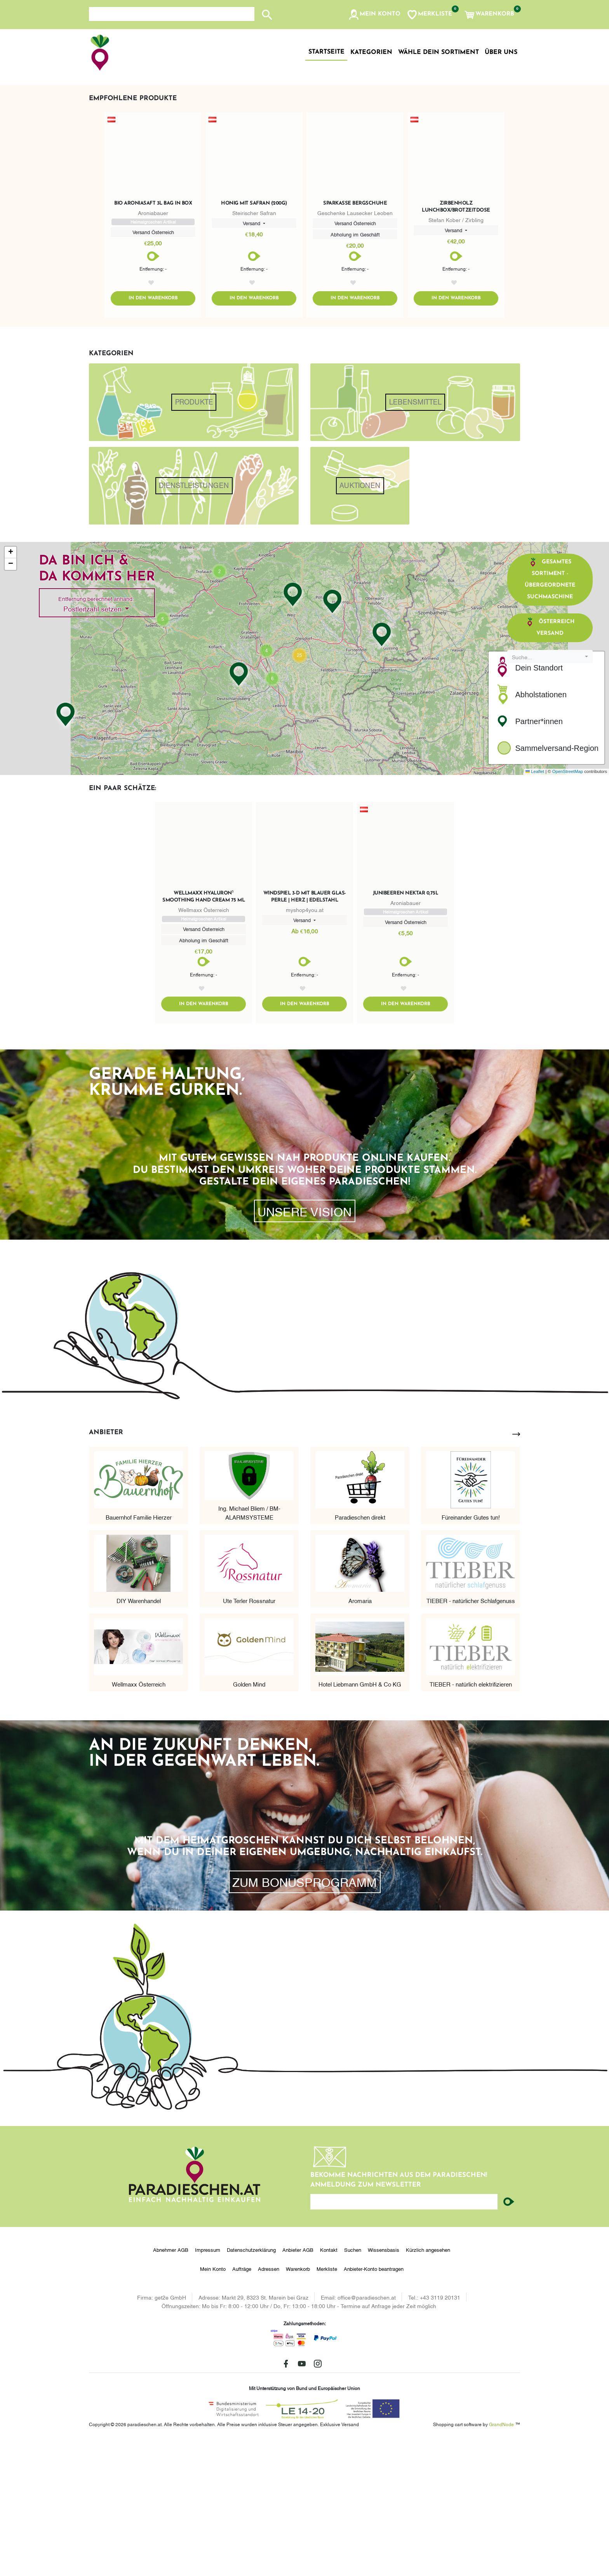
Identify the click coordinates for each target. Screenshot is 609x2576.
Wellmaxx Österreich (138, 1818)
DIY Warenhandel (139, 1735)
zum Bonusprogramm (304, 2017)
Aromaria (360, 1735)
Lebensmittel (415, 537)
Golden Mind (249, 1818)
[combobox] (550, 792)
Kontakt (329, 2384)
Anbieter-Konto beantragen (374, 2404)
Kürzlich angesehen (428, 2384)
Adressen (268, 2404)
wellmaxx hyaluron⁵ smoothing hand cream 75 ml (203, 1032)
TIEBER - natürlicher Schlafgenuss (470, 1735)
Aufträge (241, 2404)
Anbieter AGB (297, 2384)
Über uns (501, 52)
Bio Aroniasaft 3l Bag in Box (153, 338)
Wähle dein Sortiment (438, 52)
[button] (374, 14)
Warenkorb (298, 2404)
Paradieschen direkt (360, 1652)
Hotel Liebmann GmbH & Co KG (359, 1818)
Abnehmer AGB (170, 2384)
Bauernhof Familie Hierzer (139, 1652)
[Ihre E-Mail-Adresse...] (404, 2337)
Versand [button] (252, 358)
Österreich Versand (550, 762)
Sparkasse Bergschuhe (355, 338)
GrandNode (501, 2559)
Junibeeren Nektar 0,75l (405, 1028)
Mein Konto (213, 2404)
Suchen (352, 2384)
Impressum (207, 2384)
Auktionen (359, 621)
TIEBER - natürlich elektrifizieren (471, 1818)
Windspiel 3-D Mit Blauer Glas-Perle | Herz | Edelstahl (304, 1032)
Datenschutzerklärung (251, 2384)
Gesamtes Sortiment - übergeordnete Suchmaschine (550, 714)
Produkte (194, 537)
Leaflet (534, 907)
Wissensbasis (383, 2384)
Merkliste (327, 2404)
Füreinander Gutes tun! (471, 1652)
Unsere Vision (304, 1346)
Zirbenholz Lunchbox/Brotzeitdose (456, 342)
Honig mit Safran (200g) (254, 338)
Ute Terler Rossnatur (249, 1735)
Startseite (326, 52)
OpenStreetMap (567, 907)
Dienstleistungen (194, 621)
